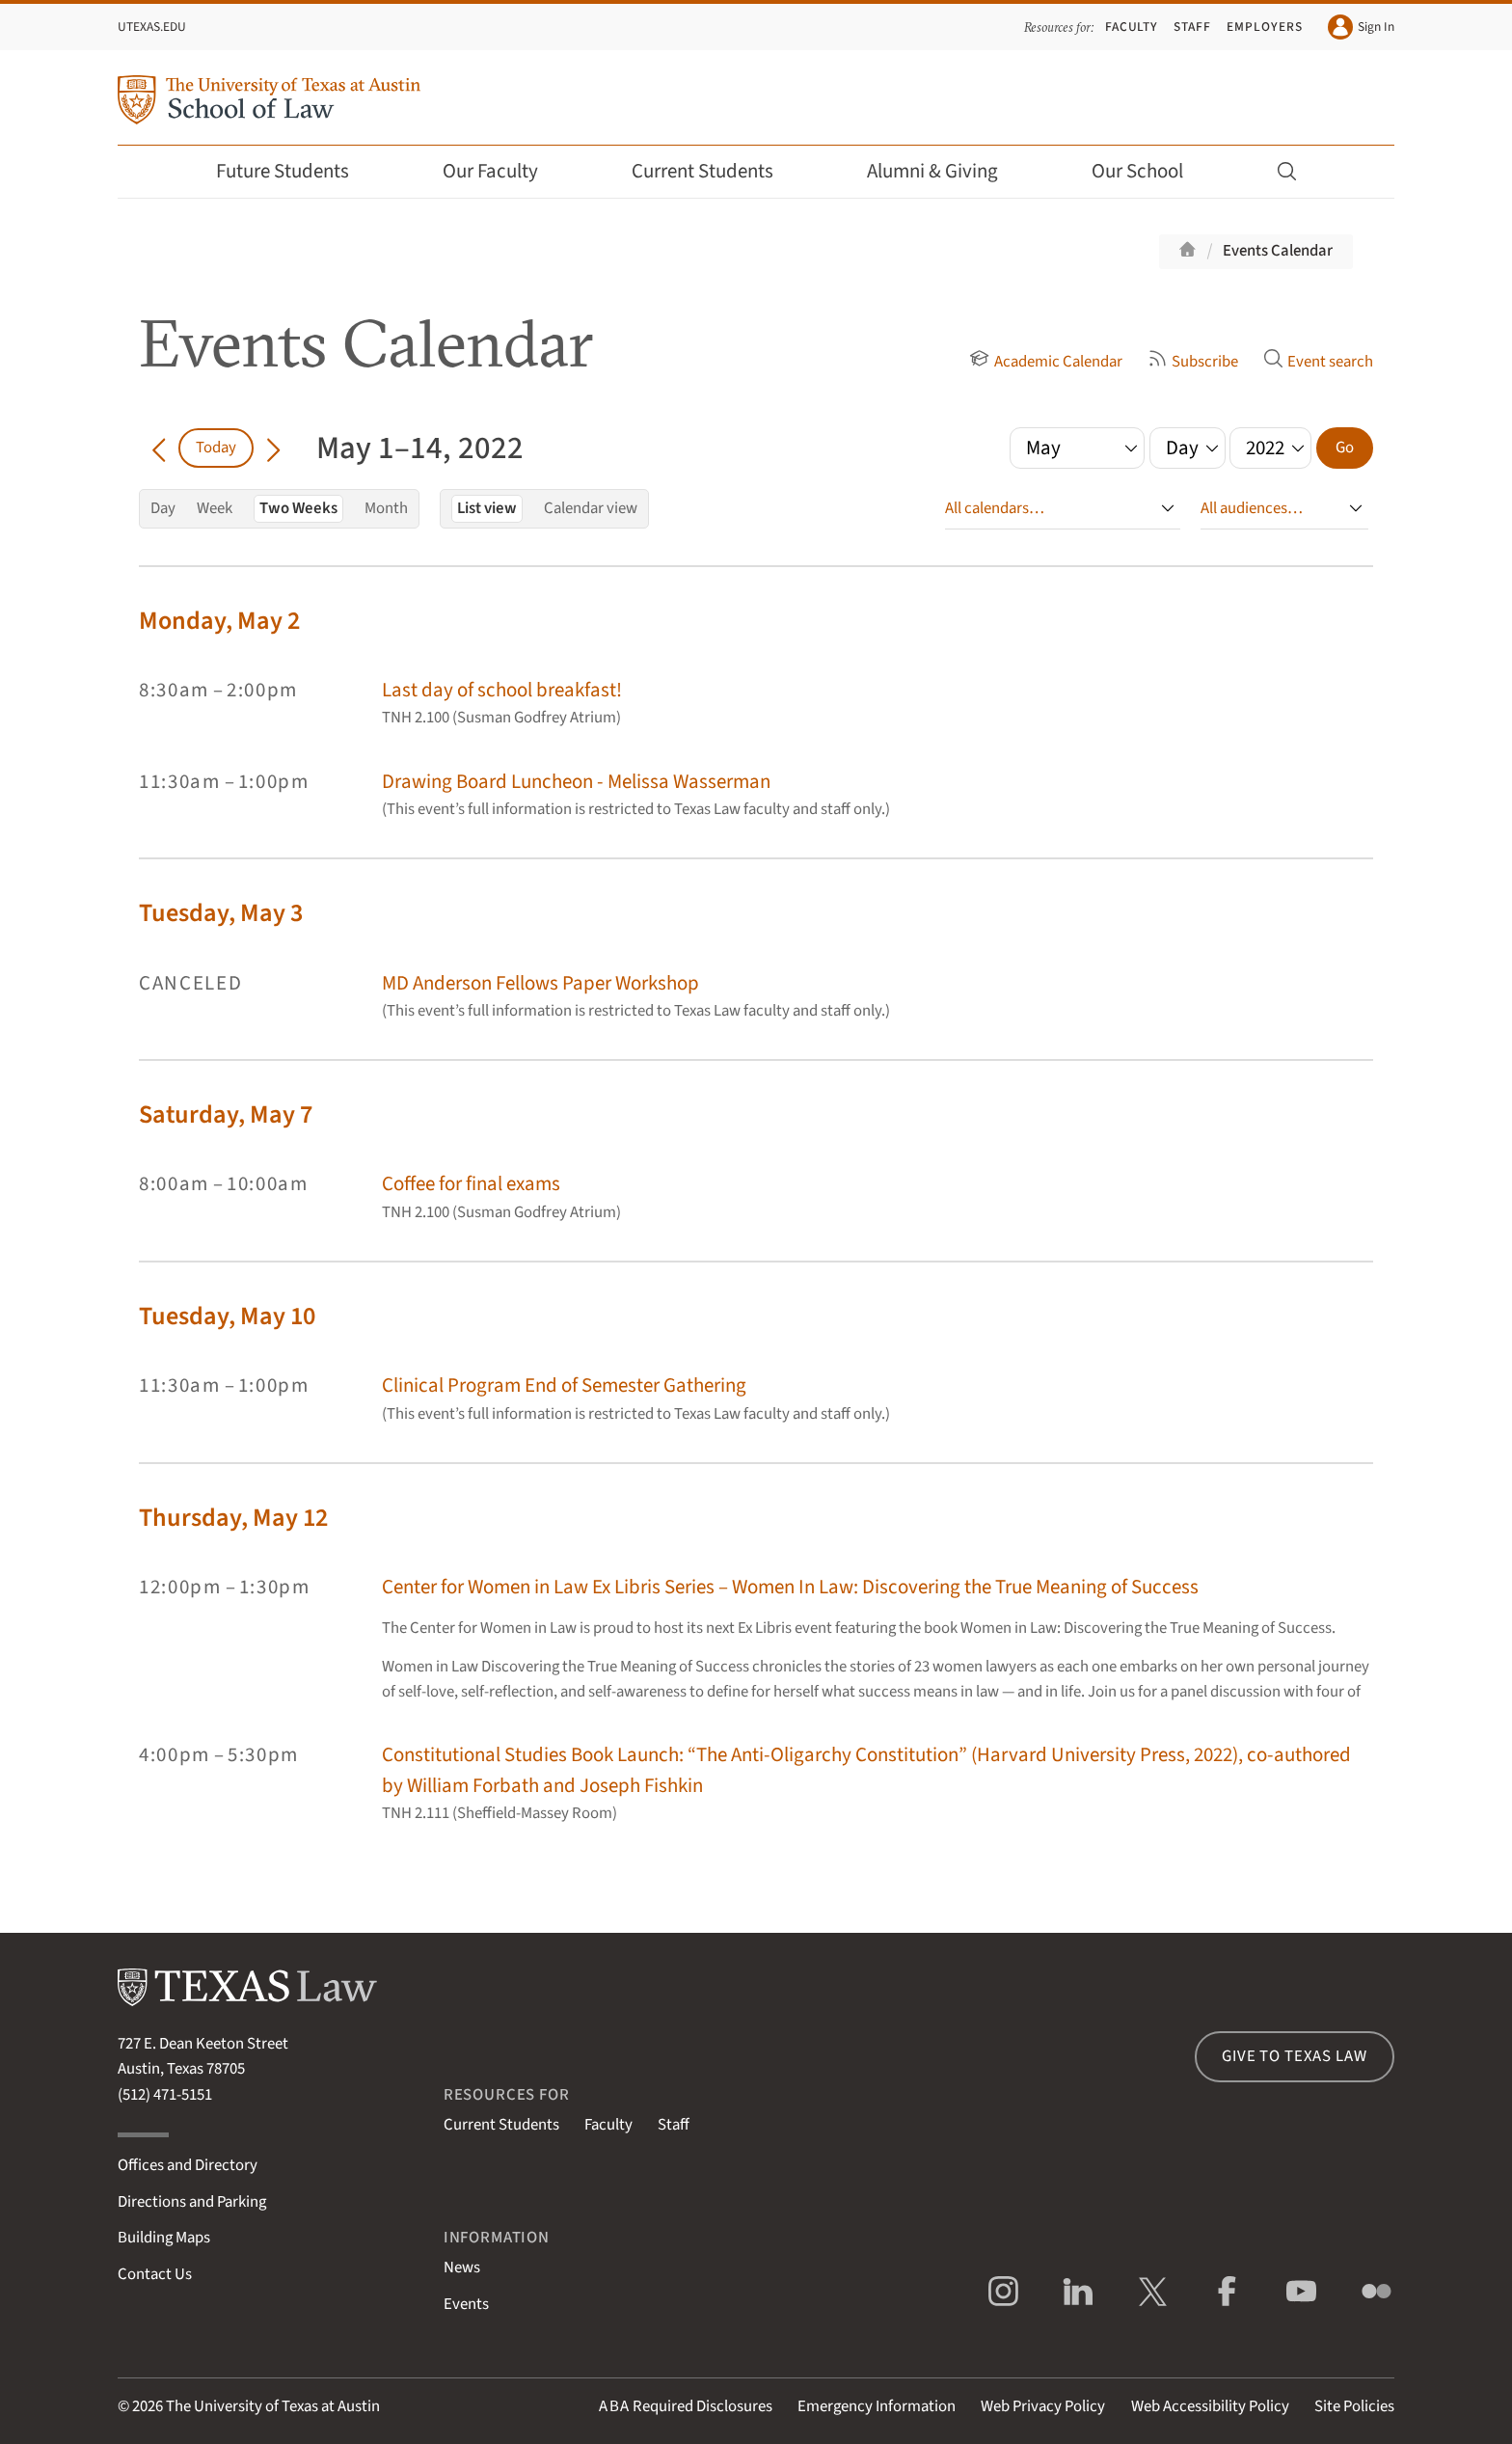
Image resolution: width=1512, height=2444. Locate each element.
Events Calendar (1278, 250)
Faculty (1132, 26)
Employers (1264, 26)
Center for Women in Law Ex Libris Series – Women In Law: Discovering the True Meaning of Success (790, 1587)
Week (214, 508)
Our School (1150, 171)
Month (386, 508)
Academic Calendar (1045, 361)
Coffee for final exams (471, 1184)
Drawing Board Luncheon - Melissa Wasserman (576, 782)
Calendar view (590, 508)
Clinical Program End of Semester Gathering (564, 1385)
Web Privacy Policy (1043, 2406)
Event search (1318, 361)
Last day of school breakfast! (502, 690)
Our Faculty (503, 171)
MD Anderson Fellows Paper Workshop (540, 983)
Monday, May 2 (219, 620)
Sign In (1361, 27)
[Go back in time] (158, 447)
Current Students (715, 171)
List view (487, 508)
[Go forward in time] (273, 447)
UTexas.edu (152, 26)
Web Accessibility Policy (1210, 2406)
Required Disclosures (685, 2406)
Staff (1192, 26)
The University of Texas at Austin (273, 2406)
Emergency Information (876, 2406)
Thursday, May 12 (233, 1517)
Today (216, 447)
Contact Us (155, 2274)
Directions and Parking (192, 2201)
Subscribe (1193, 361)
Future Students (295, 171)
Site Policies (1354, 2406)
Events (466, 2304)
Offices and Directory (187, 2165)
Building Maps (164, 2237)
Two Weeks (298, 508)
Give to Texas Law (1294, 2056)
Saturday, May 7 (225, 1114)
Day (163, 508)
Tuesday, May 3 (221, 913)
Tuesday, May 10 (227, 1316)
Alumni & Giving (945, 171)
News (462, 2267)
